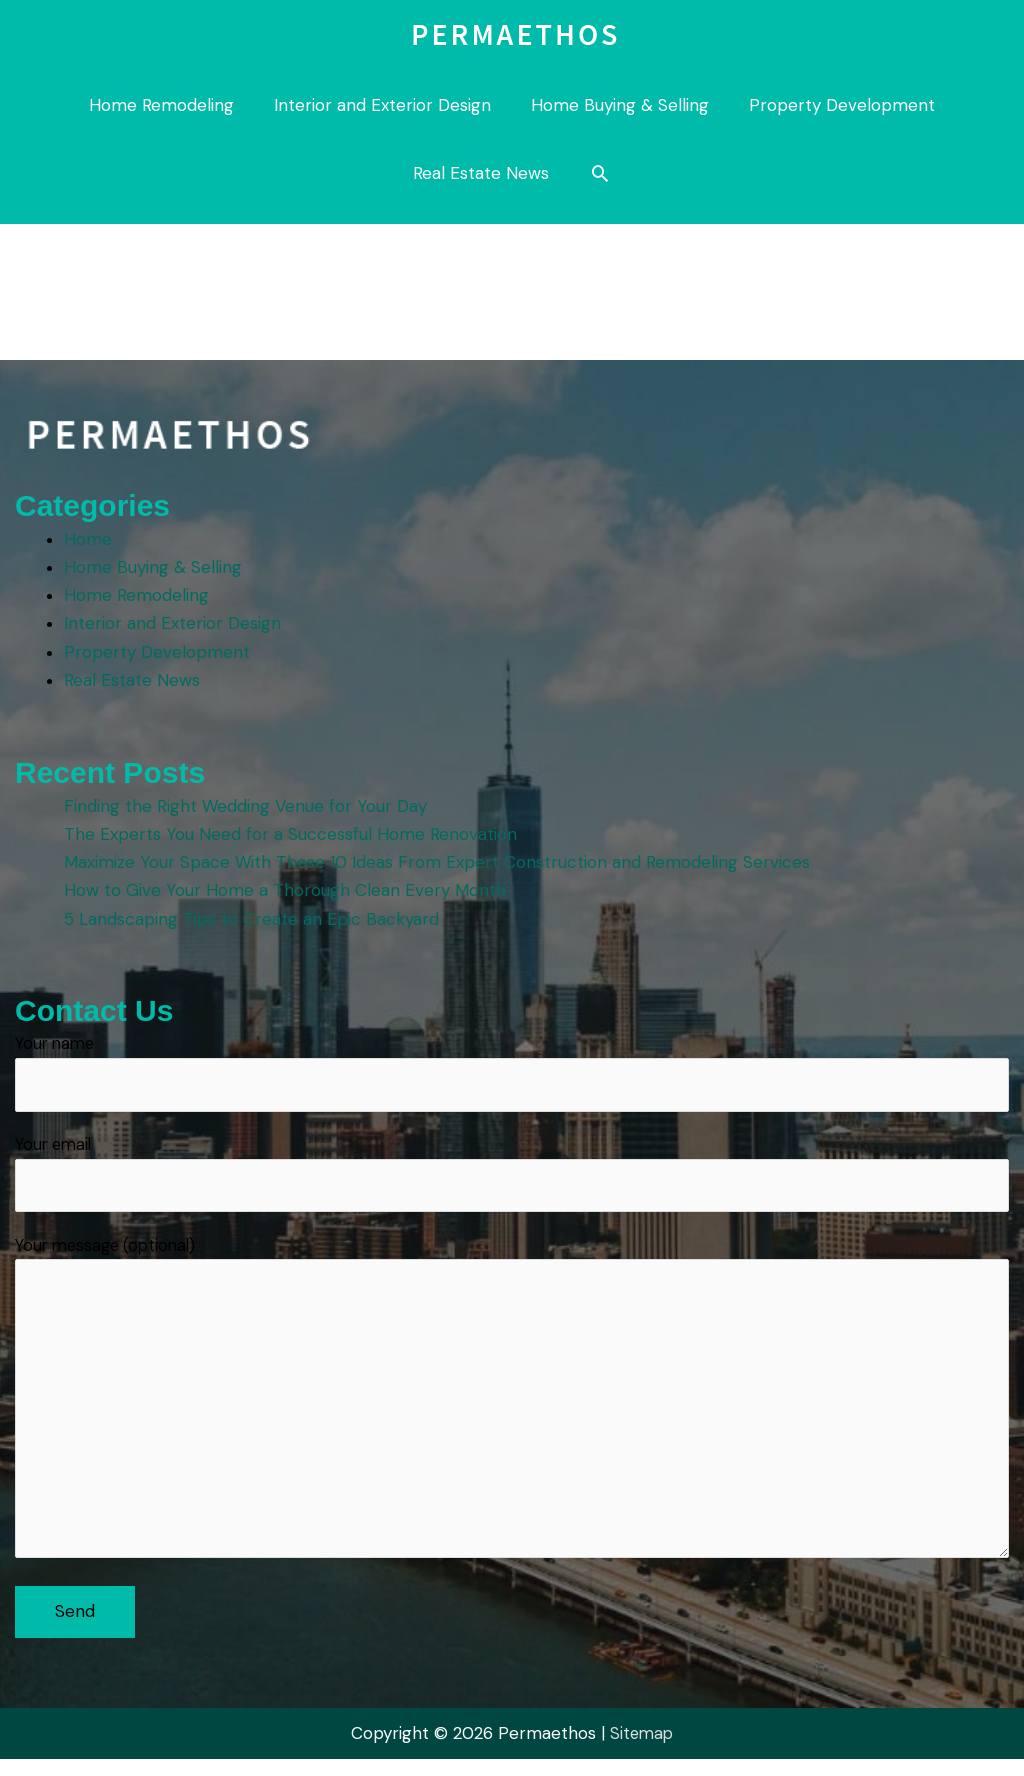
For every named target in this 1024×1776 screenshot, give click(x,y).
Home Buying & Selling (155, 567)
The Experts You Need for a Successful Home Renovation (292, 834)
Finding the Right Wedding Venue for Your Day (247, 806)
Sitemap (642, 1750)
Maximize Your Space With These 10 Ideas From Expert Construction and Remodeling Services (439, 862)
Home (90, 539)
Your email (512, 1177)
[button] (600, 173)
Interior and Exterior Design (174, 623)
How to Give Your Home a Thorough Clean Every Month (287, 890)
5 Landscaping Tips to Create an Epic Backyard (253, 918)
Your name (512, 1073)
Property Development (159, 651)
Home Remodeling (138, 595)
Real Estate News (134, 679)
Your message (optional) (512, 1411)
